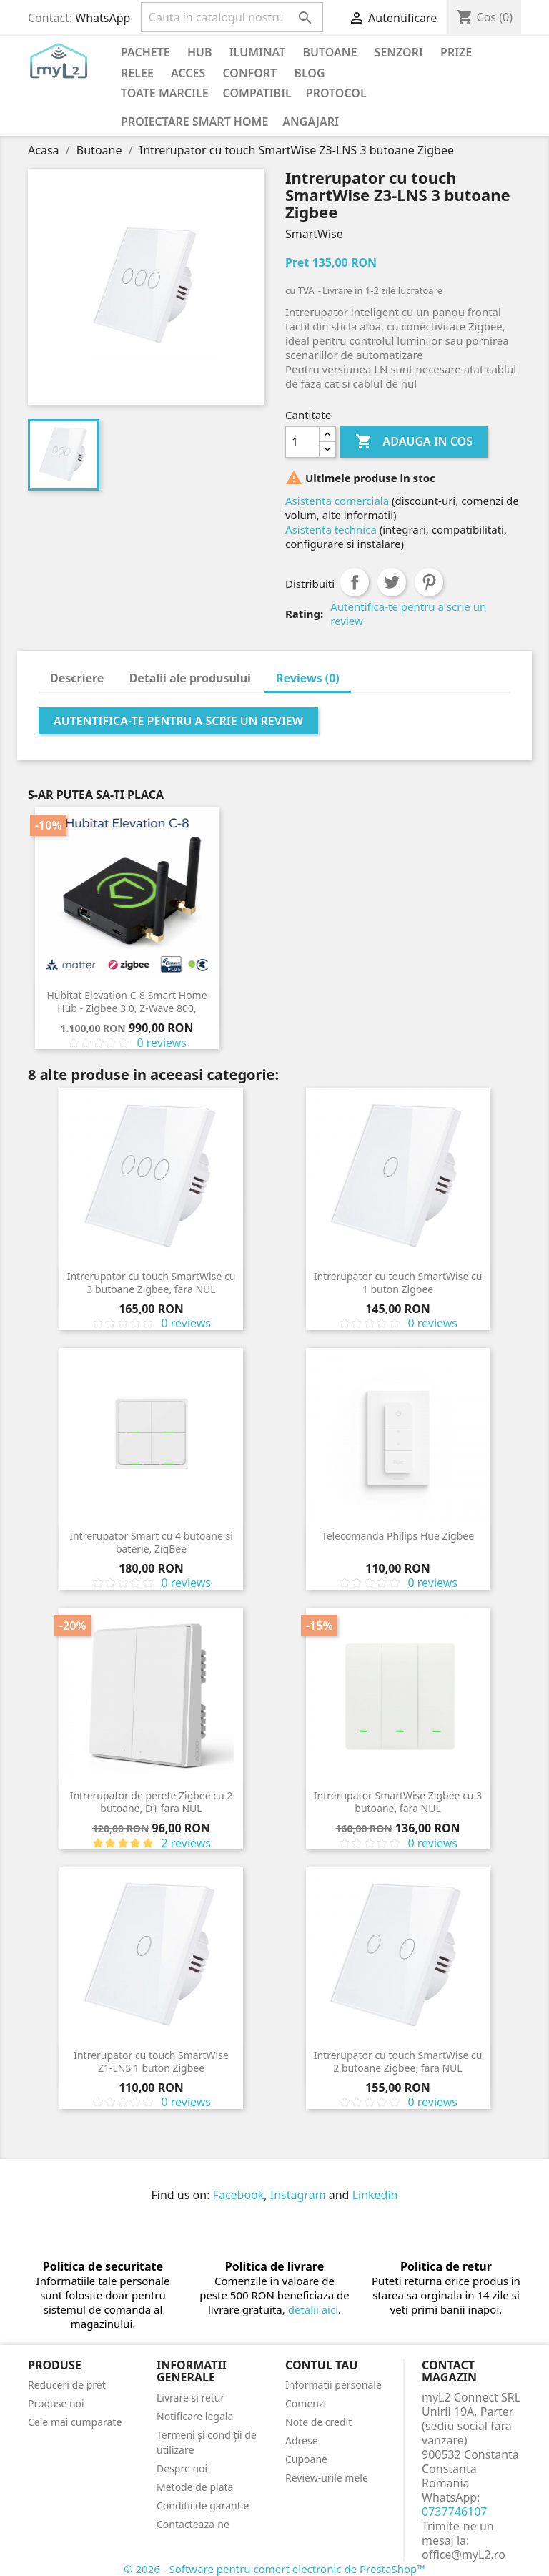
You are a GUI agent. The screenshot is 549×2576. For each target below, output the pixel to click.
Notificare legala (195, 2416)
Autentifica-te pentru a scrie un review (408, 613)
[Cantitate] (302, 442)
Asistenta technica (331, 529)
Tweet (391, 582)
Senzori (399, 52)
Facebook (238, 2195)
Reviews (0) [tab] (308, 678)
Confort (249, 73)
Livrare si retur (190, 2397)
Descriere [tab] (77, 678)
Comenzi (305, 2403)
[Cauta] (232, 17)
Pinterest (429, 582)
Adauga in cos (414, 442)
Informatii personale (333, 2384)
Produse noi (56, 2403)
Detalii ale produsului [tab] (190, 678)
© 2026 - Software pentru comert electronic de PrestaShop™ (274, 2569)
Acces (188, 73)
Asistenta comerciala (337, 500)
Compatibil (257, 93)
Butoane (330, 52)
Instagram (298, 2195)
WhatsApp (102, 18)
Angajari (310, 121)
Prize (456, 52)
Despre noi (182, 2468)
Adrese (301, 2440)
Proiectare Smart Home (194, 121)
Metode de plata (195, 2487)
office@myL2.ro (463, 2554)
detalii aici (313, 2309)
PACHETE (145, 52)
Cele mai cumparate (75, 2422)
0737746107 (455, 2512)
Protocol (336, 93)
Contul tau (321, 2365)
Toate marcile (165, 93)
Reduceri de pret (67, 2384)
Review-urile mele (326, 2477)
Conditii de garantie (203, 2505)
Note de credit (318, 2422)
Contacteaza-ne (193, 2524)
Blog (309, 73)
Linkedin (375, 2195)
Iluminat (257, 52)
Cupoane (306, 2459)
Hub (199, 52)
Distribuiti (354, 582)
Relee (137, 73)
